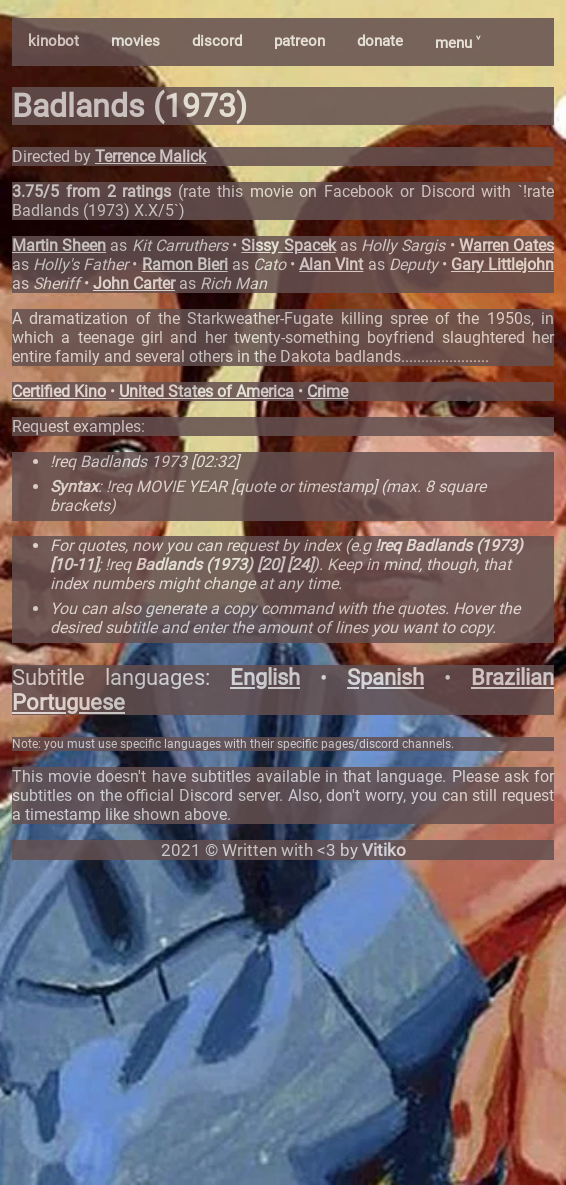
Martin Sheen (59, 245)
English (265, 677)
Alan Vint (331, 264)
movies (135, 41)
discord (217, 41)
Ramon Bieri (185, 264)
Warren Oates (506, 245)
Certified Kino (59, 391)
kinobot (53, 41)
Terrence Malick (150, 156)
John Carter (134, 283)
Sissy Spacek (288, 245)
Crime (327, 391)
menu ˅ (457, 43)
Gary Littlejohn (502, 264)
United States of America (206, 391)
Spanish (385, 677)
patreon (299, 41)
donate (380, 41)
